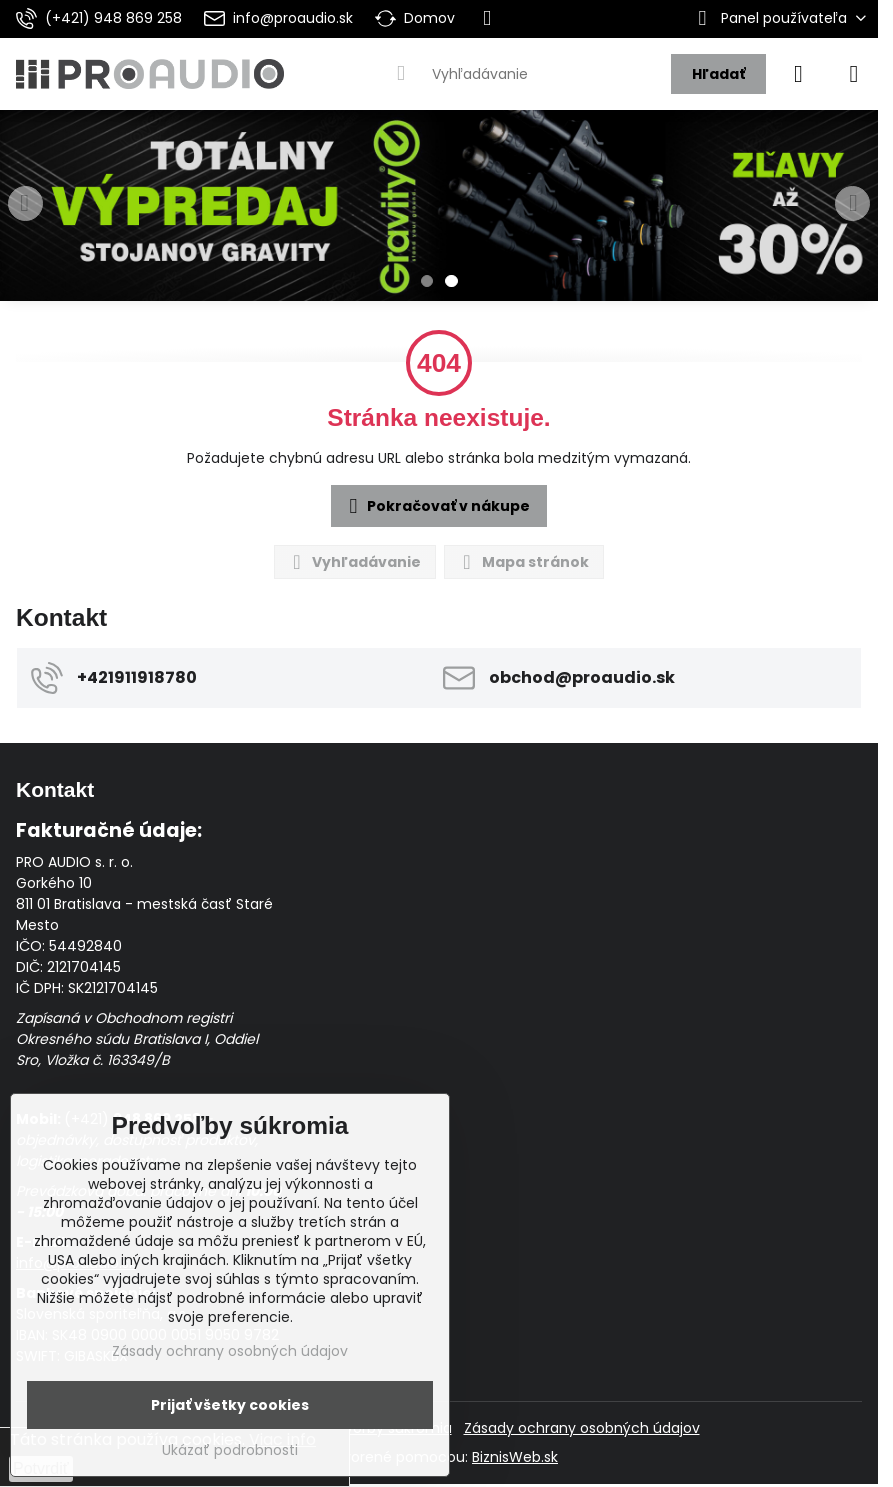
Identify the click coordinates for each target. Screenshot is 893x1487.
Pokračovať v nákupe (436, 507)
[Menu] (854, 74)
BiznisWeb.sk (515, 1457)
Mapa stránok (523, 562)
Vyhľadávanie (354, 562)
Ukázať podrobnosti (230, 1450)
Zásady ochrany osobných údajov (582, 1428)
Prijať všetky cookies (230, 1405)
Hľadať (718, 74)
